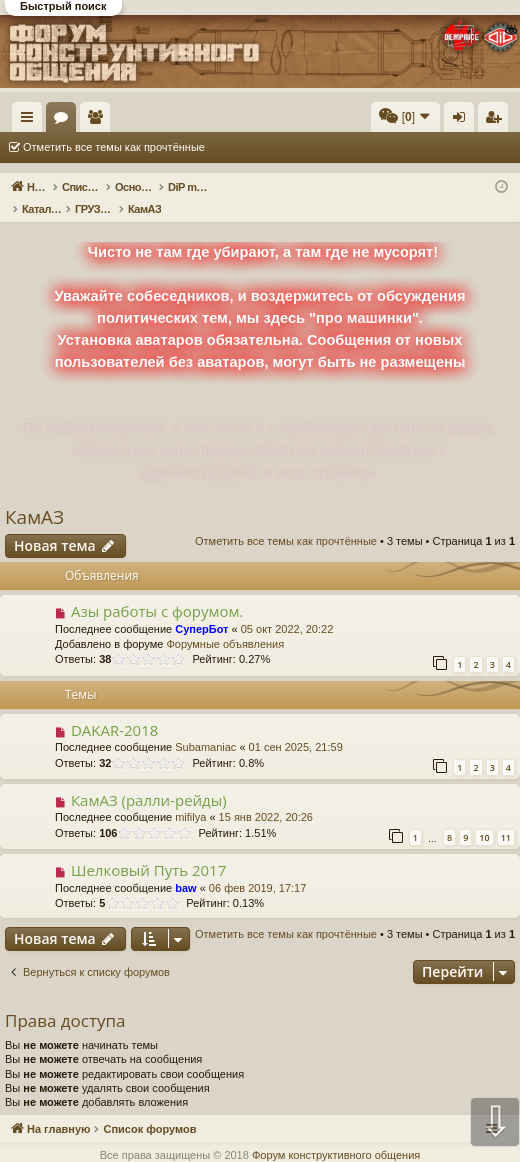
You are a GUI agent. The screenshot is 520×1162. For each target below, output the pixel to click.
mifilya (190, 796)
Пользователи (191, 121)
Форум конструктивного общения (336, 1134)
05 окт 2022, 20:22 (287, 608)
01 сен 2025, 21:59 (296, 726)
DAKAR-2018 (114, 709)
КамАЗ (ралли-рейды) (149, 779)
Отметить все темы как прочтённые (114, 147)
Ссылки (31, 121)
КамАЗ (34, 496)
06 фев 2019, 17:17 (257, 867)
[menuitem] (247, 117)
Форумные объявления (225, 623)
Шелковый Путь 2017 (148, 849)
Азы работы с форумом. (157, 590)
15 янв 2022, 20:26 (266, 796)
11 (506, 816)
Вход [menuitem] (463, 121)
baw (185, 867)
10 (484, 816)
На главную (90, 117)
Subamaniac (205, 726)
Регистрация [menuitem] (497, 121)
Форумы (157, 121)
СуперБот (201, 608)
